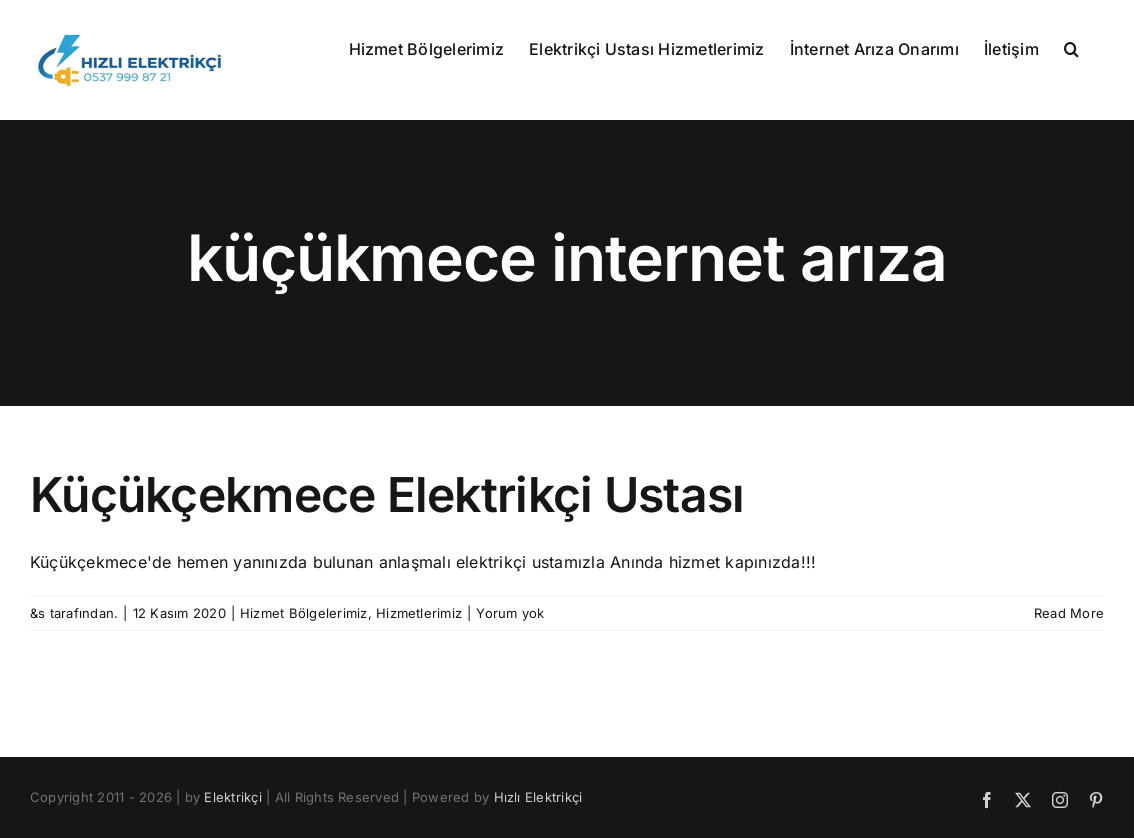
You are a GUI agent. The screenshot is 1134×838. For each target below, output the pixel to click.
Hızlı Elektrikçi (538, 797)
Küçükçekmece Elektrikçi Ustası (387, 494)
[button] (1071, 47)
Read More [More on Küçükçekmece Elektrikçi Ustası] (1069, 613)
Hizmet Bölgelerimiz (304, 613)
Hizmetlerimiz (419, 613)
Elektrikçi (232, 797)
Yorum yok (510, 613)
